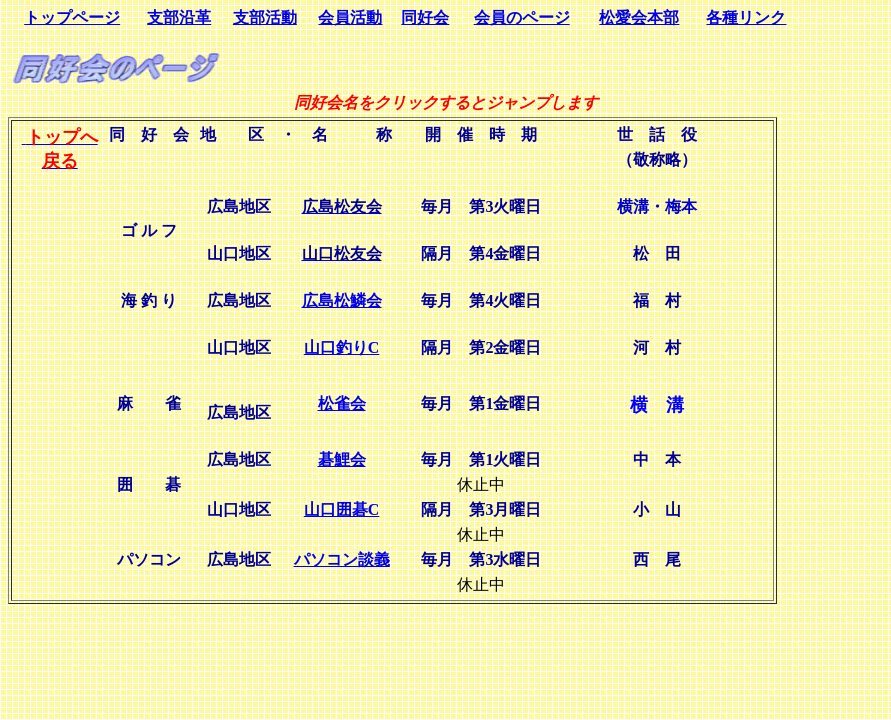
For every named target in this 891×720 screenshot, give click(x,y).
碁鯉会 (342, 459)
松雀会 (342, 403)
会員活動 (350, 17)
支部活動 (265, 17)
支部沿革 (179, 17)
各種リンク (746, 17)
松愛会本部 (639, 17)
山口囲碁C (342, 509)
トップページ (72, 17)
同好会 (425, 17)
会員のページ (522, 17)
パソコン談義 (342, 559)
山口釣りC (342, 347)
